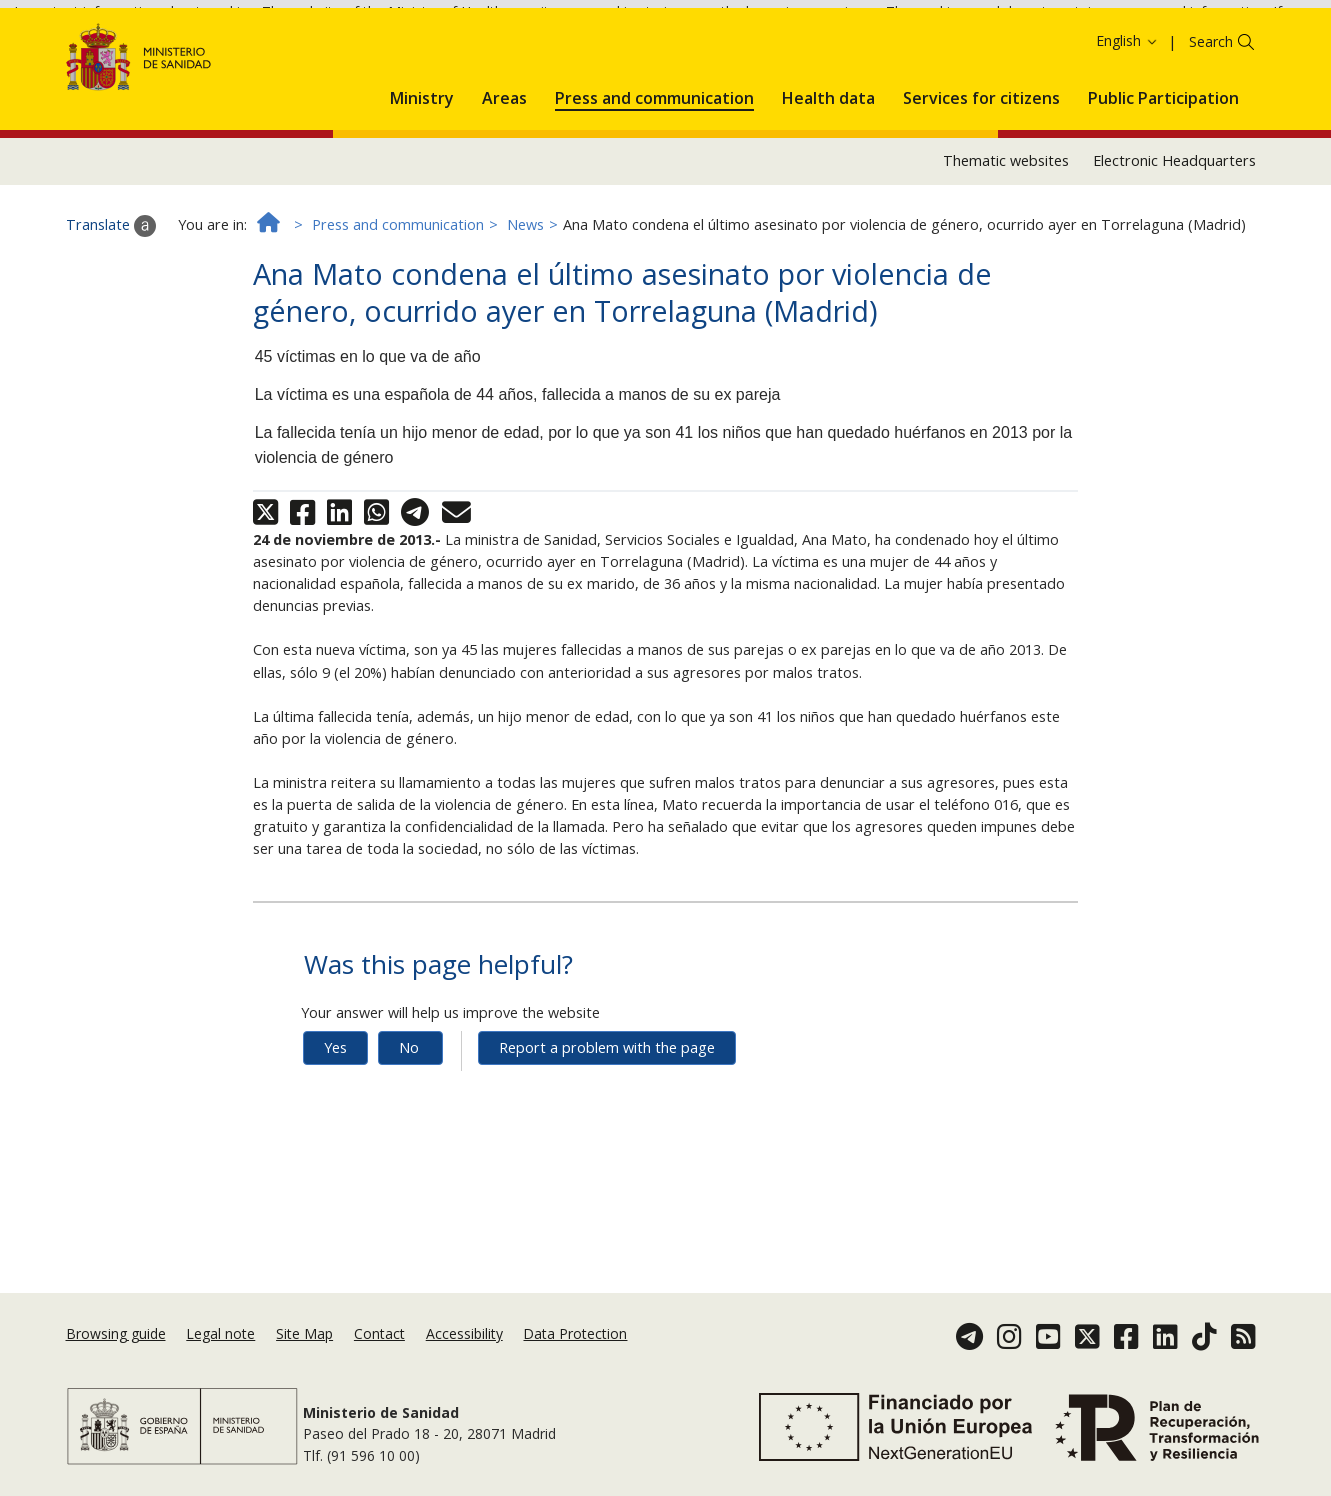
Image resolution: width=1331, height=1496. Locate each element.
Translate (111, 305)
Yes (335, 1126)
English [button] (1127, 119)
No (409, 1126)
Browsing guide (116, 1333)
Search (1211, 120)
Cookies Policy (999, 46)
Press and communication (398, 303)
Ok (1075, 47)
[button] (422, 174)
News (525, 303)
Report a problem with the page (607, 1126)
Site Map (304, 1333)
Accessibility (464, 1333)
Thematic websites (1006, 240)
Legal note (220, 1333)
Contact (379, 1333)
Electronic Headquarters (1174, 240)
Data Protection (575, 1333)
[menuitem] (422, 174)
